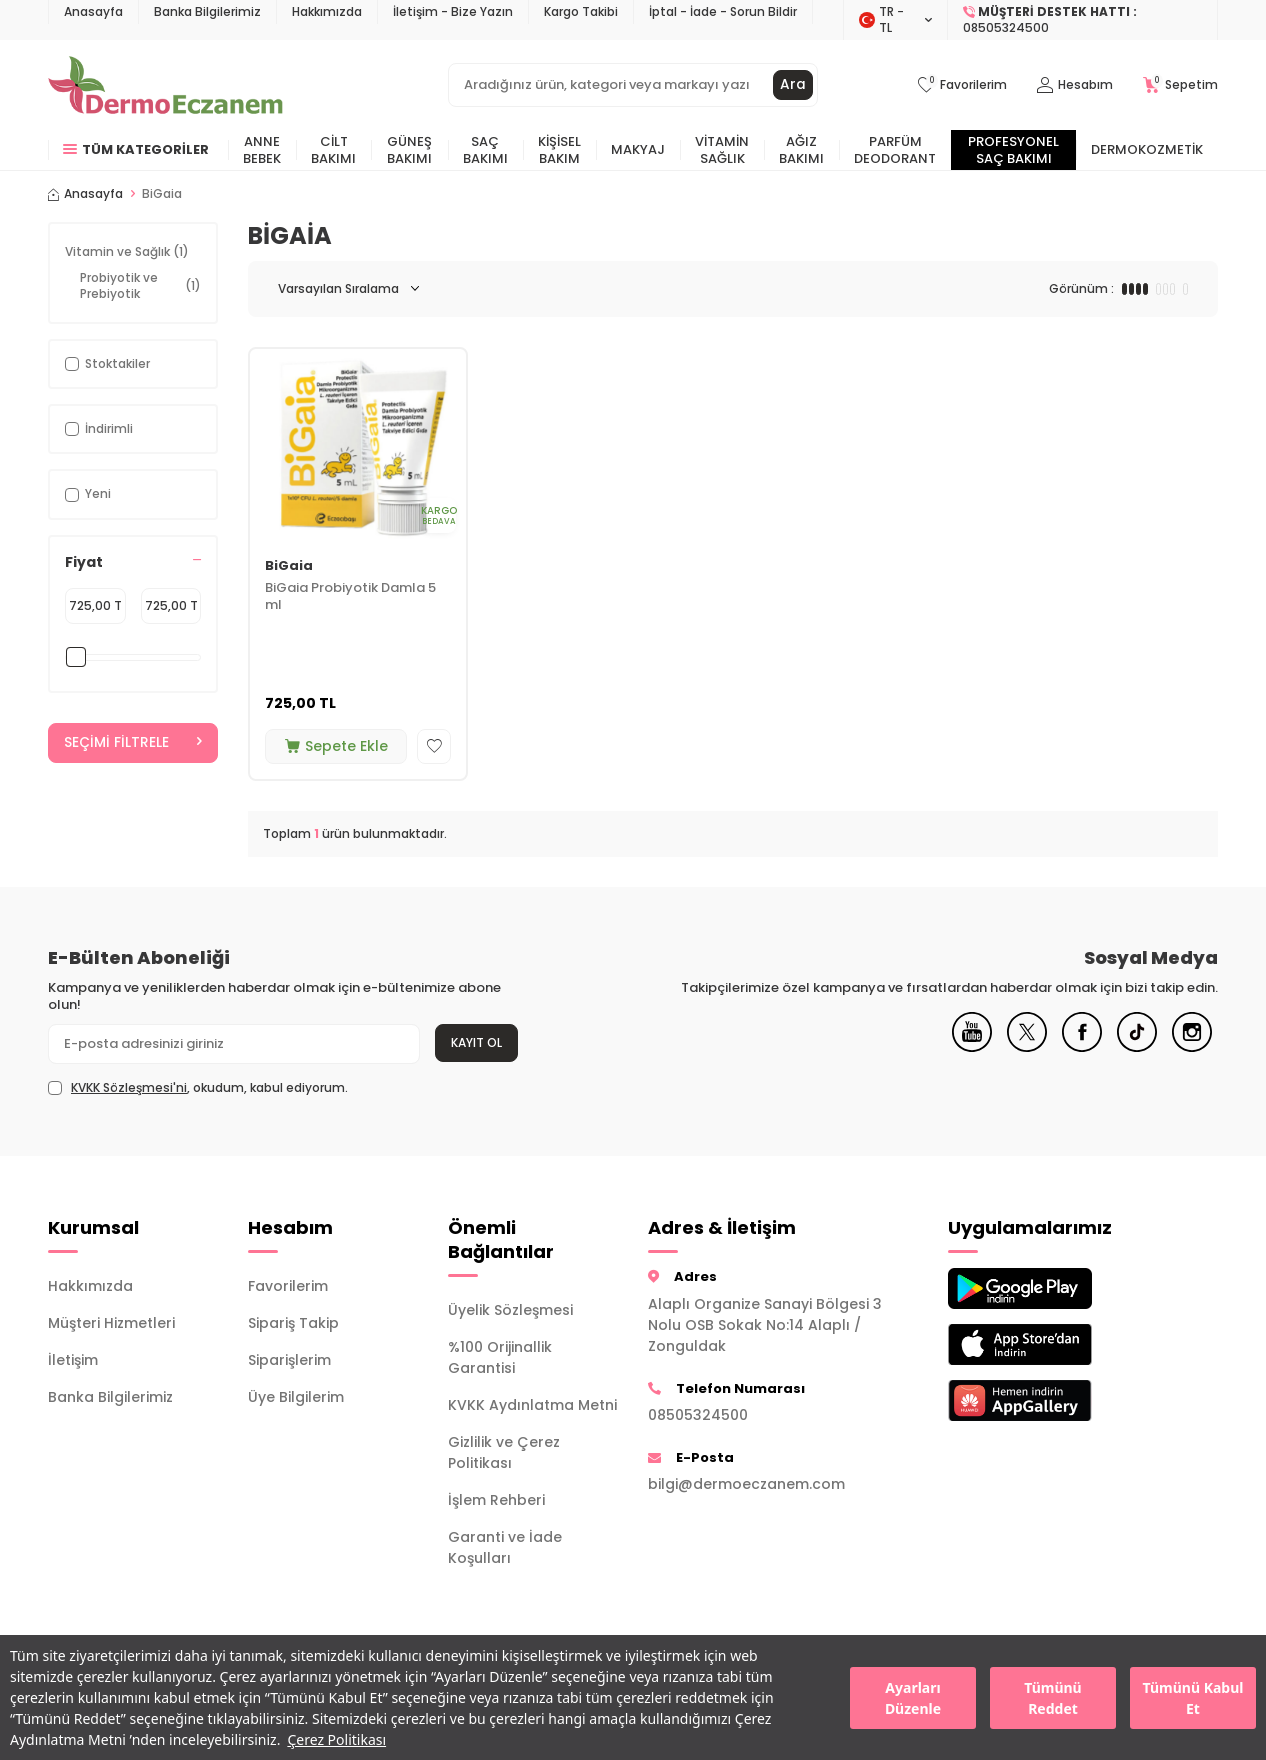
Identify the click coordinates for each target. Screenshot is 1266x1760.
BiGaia (289, 566)
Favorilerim (288, 1286)
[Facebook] (1082, 1047)
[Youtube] (972, 1047)
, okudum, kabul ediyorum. (198, 1088)
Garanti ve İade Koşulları (505, 1547)
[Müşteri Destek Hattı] (1083, 20)
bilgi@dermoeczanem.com (746, 1484)
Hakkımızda (327, 11)
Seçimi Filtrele (133, 743)
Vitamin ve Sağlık (127, 251)
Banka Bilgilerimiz (207, 11)
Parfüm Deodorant (895, 150)
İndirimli (99, 428)
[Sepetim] (1180, 85)
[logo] (165, 85)
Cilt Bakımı (333, 150)
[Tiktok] (1137, 1047)
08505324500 (698, 1415)
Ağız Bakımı (801, 150)
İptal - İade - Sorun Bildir (723, 11)
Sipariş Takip (293, 1323)
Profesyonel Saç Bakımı (1013, 150)
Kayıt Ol (476, 1042)
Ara (793, 85)
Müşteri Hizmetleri (111, 1323)
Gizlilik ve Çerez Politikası (504, 1452)
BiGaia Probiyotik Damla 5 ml (350, 597)
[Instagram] (1192, 1047)
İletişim (73, 1360)
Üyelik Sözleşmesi (510, 1310)
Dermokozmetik (1147, 149)
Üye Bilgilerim (296, 1397)
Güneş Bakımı (409, 150)
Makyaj (638, 149)
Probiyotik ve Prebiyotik (140, 285)
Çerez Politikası (336, 1739)
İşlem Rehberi (496, 1500)
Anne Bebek (262, 150)
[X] (1027, 1047)
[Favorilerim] (962, 85)
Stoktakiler (107, 363)
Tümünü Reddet (1052, 1698)
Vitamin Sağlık (722, 150)
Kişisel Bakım (559, 150)
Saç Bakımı (485, 150)
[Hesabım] (1075, 85)
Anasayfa (93, 11)
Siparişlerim (289, 1360)
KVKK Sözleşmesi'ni (129, 1087)
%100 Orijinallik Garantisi (500, 1357)
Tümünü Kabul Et (1193, 1698)
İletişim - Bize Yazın (453, 11)
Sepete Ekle (336, 746)
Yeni (88, 493)
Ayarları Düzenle (913, 1698)
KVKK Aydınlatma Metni (532, 1405)
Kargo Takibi (581, 11)
